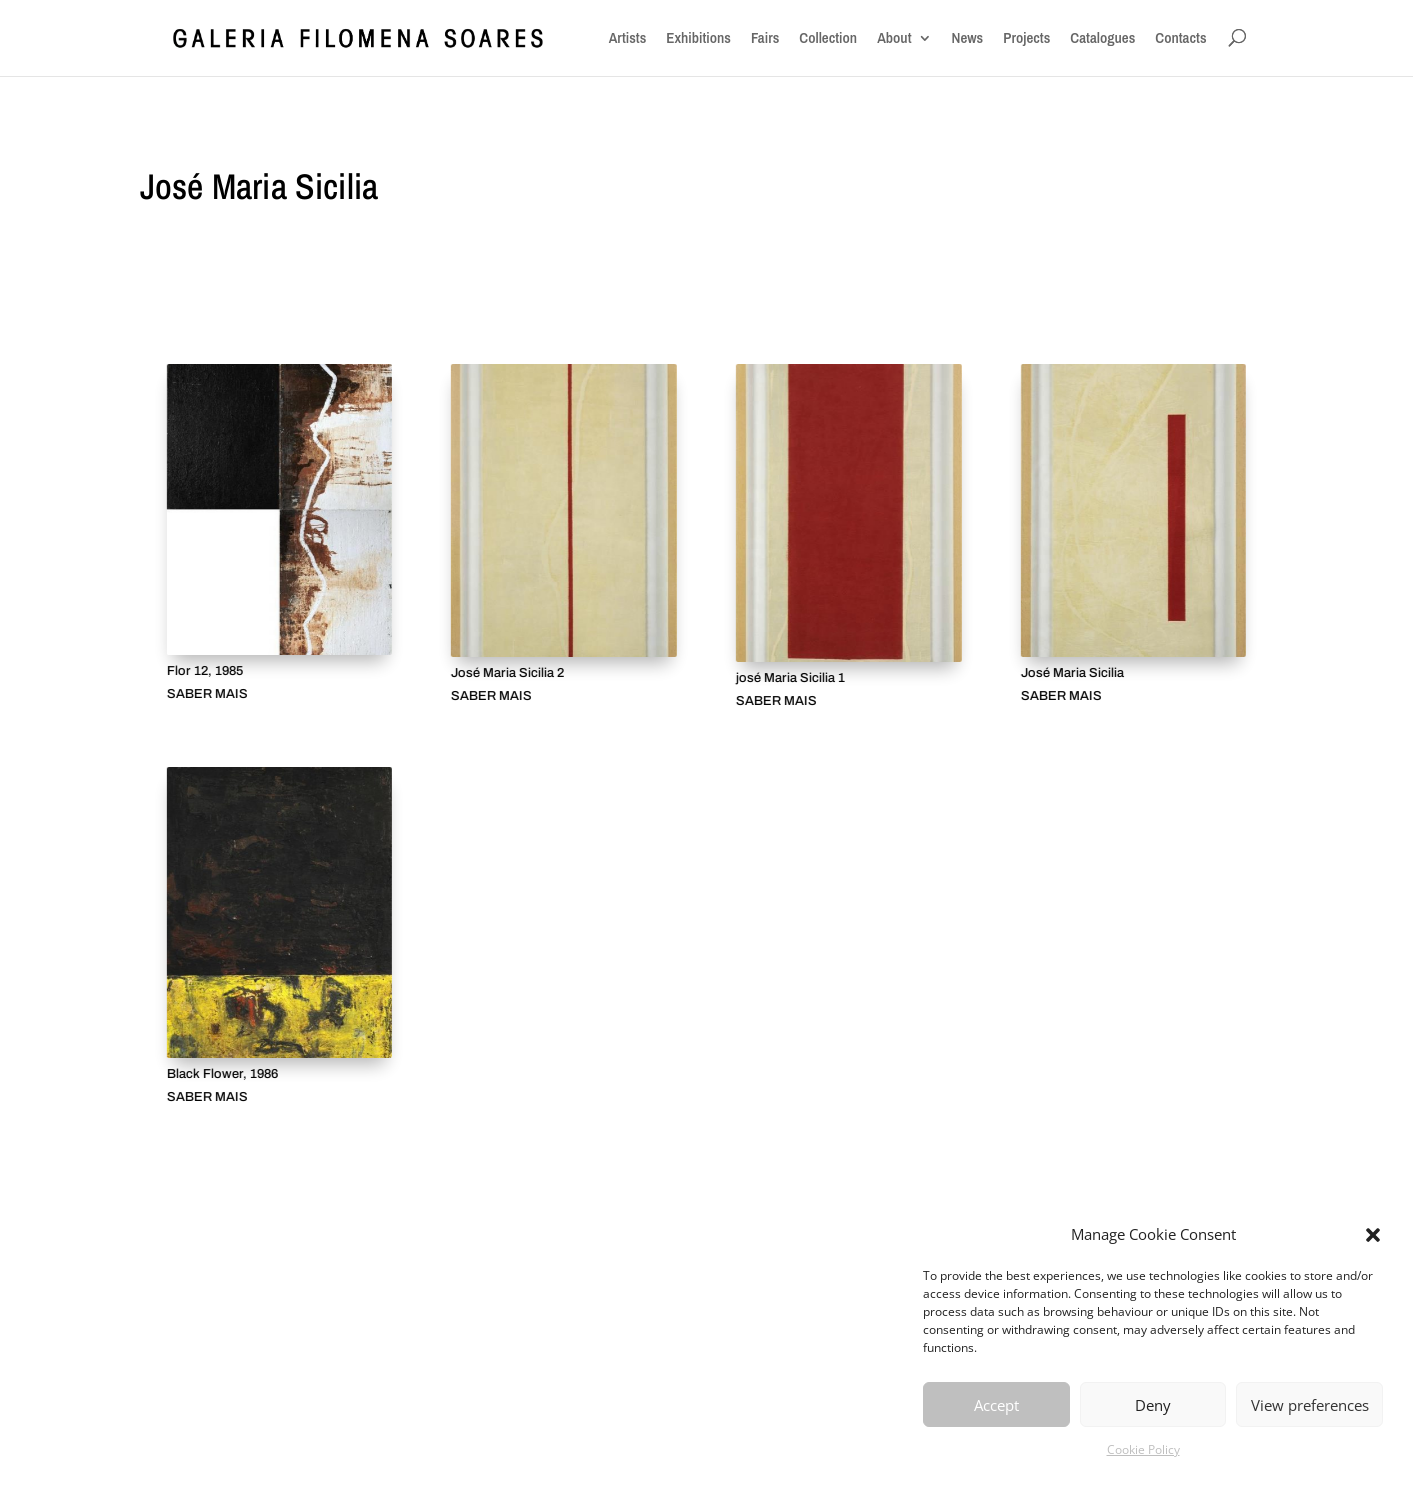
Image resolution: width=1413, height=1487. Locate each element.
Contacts (1180, 38)
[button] (1373, 1235)
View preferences (1310, 1405)
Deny (1153, 1405)
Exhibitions (698, 38)
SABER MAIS (206, 694)
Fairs (765, 38)
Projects (1026, 38)
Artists (628, 38)
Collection (828, 38)
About (894, 38)
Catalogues (1102, 38)
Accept (996, 1405)
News (968, 38)
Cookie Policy (1143, 1449)
